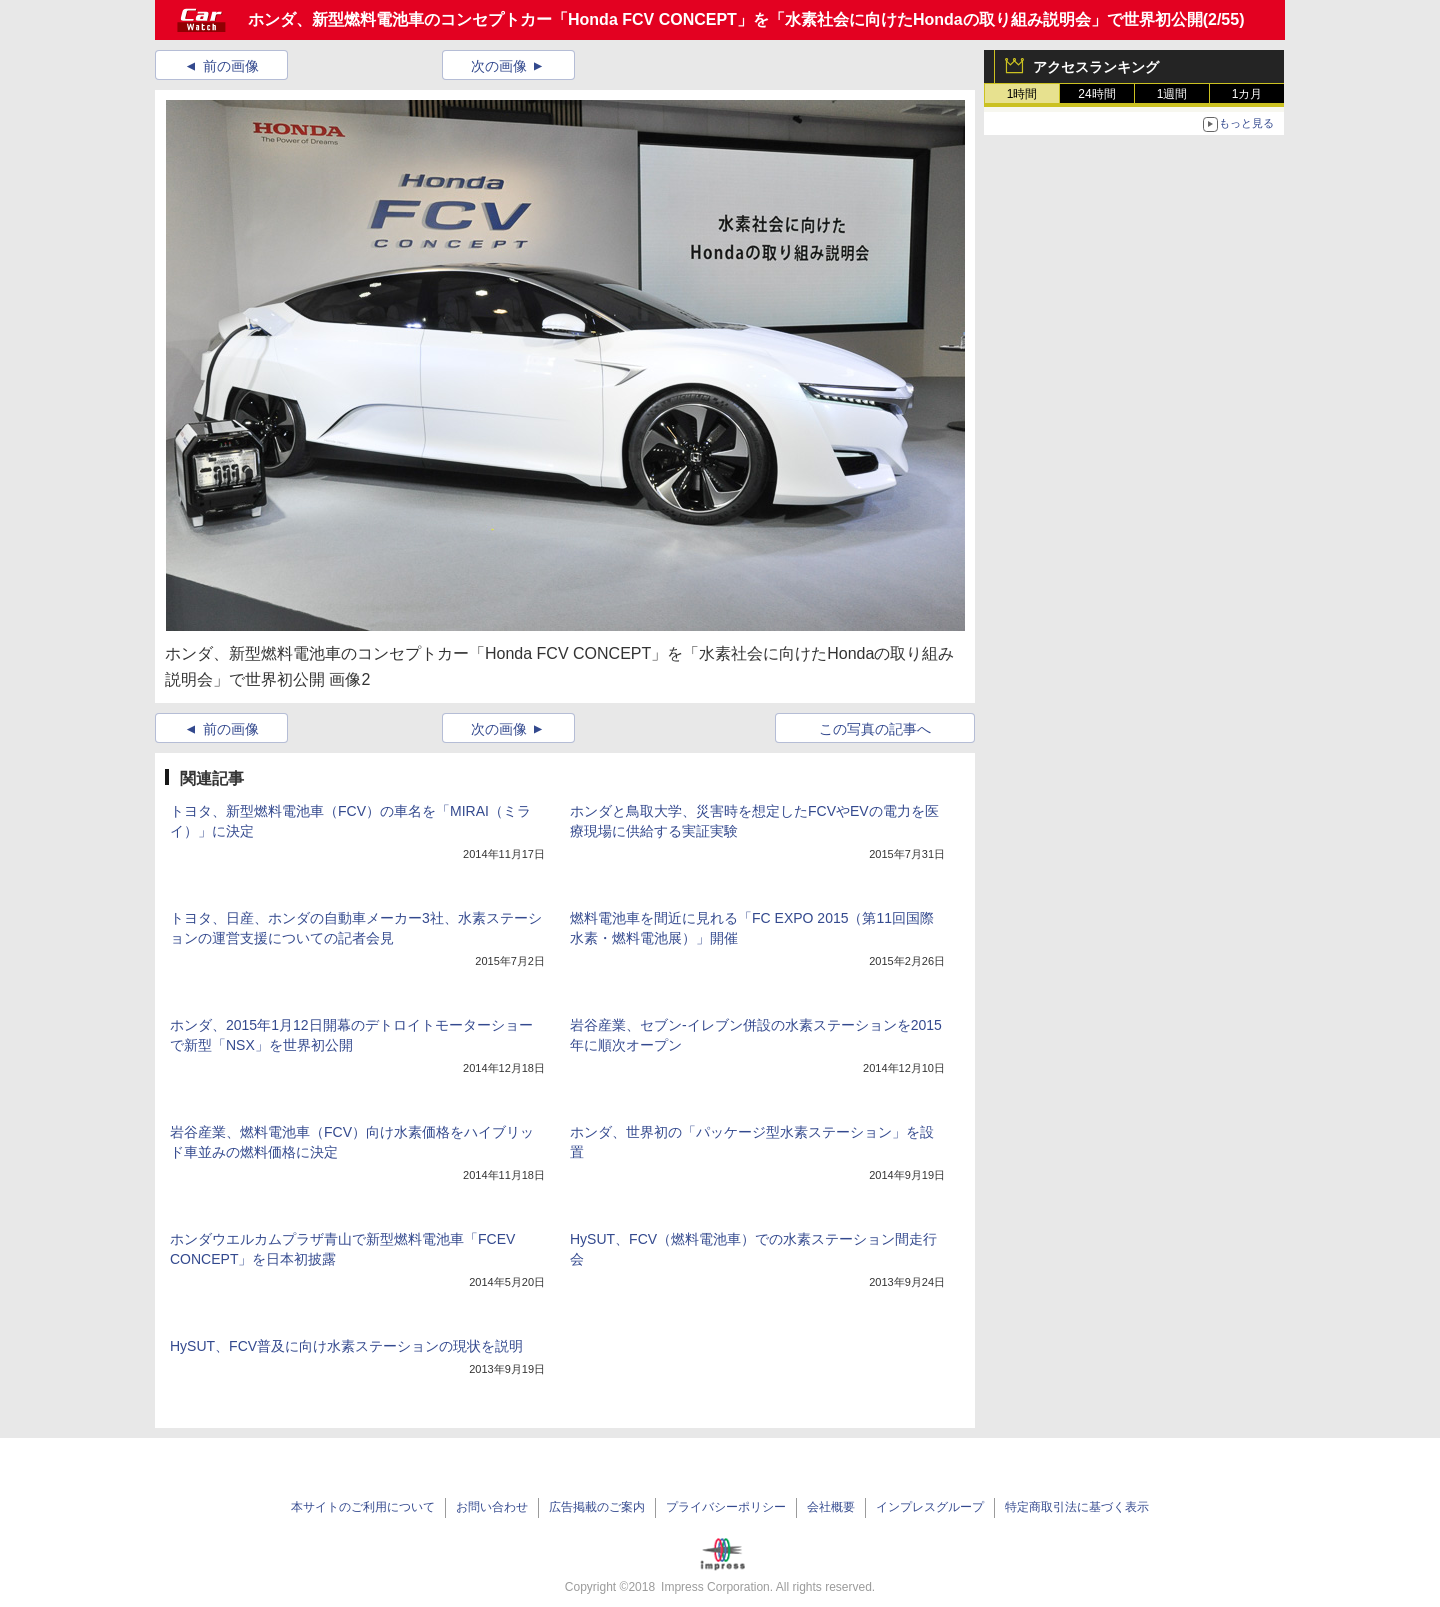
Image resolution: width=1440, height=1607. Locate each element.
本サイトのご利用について (363, 1507)
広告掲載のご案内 (597, 1507)
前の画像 (231, 66)
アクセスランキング (1096, 67)
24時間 (1096, 94)
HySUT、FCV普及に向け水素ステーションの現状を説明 (346, 1346)
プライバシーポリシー (726, 1507)
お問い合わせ (492, 1507)
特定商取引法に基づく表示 (1077, 1507)
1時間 (1022, 94)
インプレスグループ (930, 1507)
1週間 (1172, 94)
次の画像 (499, 66)
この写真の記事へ (875, 729)
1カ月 (1247, 94)
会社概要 (831, 1507)
